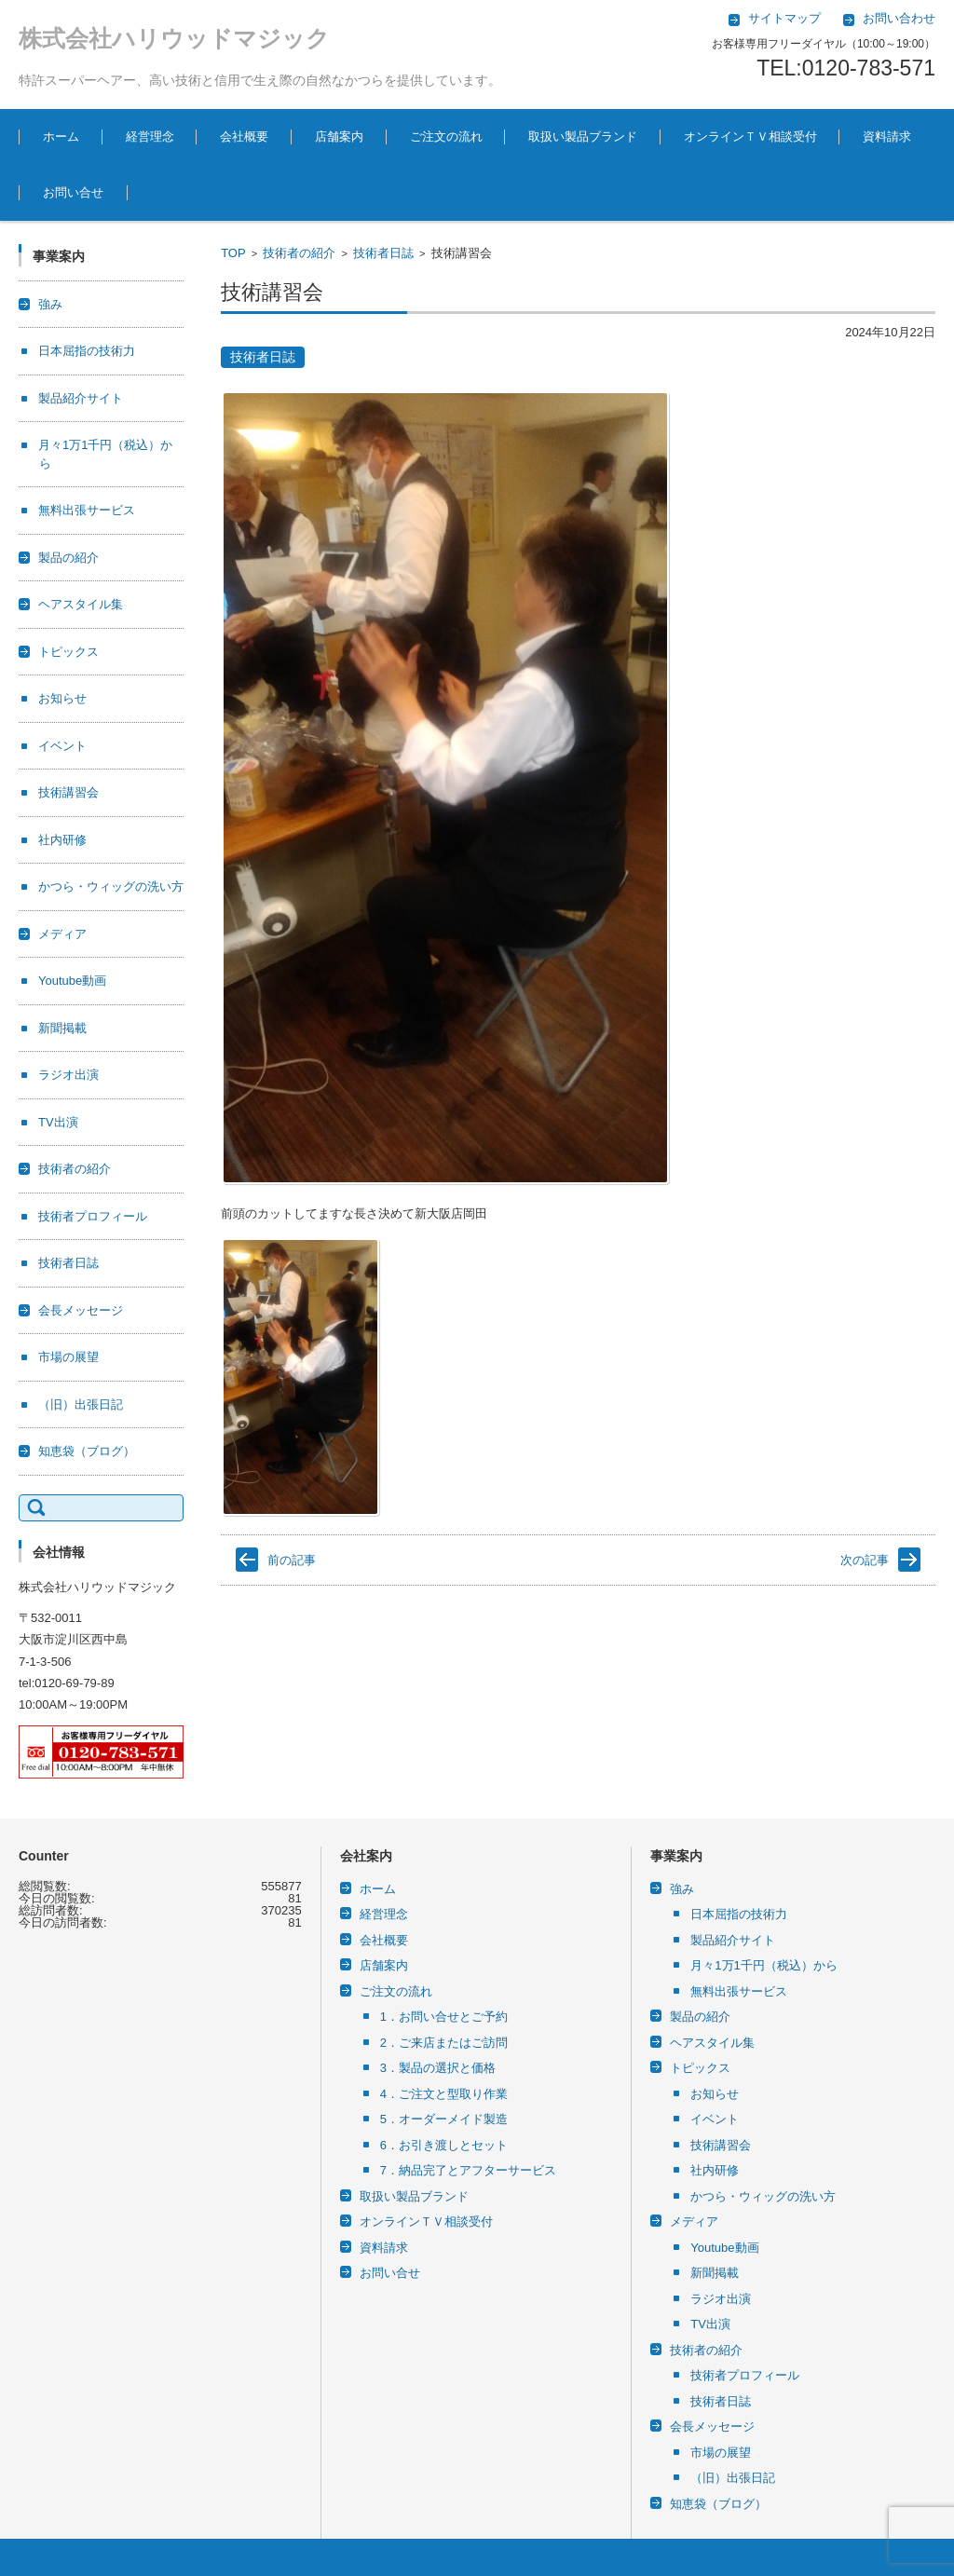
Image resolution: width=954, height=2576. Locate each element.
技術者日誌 (383, 253)
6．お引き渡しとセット (444, 2145)
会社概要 (244, 136)
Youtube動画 (72, 981)
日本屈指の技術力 (86, 351)
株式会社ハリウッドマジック (174, 38)
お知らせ (62, 698)
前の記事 (291, 1560)
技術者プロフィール (92, 1216)
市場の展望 (68, 1357)
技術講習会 (68, 792)
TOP (233, 253)
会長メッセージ (80, 1310)
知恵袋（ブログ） (86, 1451)
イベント (62, 746)
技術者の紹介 (299, 253)
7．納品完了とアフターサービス (468, 2170)
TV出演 (58, 1122)
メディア (62, 934)
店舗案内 (339, 136)
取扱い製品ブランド (582, 136)
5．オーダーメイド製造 (444, 2119)
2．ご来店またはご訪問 (444, 2043)
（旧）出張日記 (80, 1404)
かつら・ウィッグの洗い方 (111, 886)
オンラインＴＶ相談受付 (750, 136)
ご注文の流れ (446, 136)
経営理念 (150, 136)
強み (50, 304)
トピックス (68, 652)
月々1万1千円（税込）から (763, 1965)
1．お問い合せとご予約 (444, 2017)
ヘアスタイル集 (80, 604)
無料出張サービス (86, 510)
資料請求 (887, 136)
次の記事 (864, 1560)
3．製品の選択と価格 (438, 2068)
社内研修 (62, 840)
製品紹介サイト (80, 398)
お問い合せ (73, 192)
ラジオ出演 (68, 1075)
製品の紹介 (68, 558)
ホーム (61, 136)
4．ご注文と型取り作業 (444, 2094)
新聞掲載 (62, 1028)
